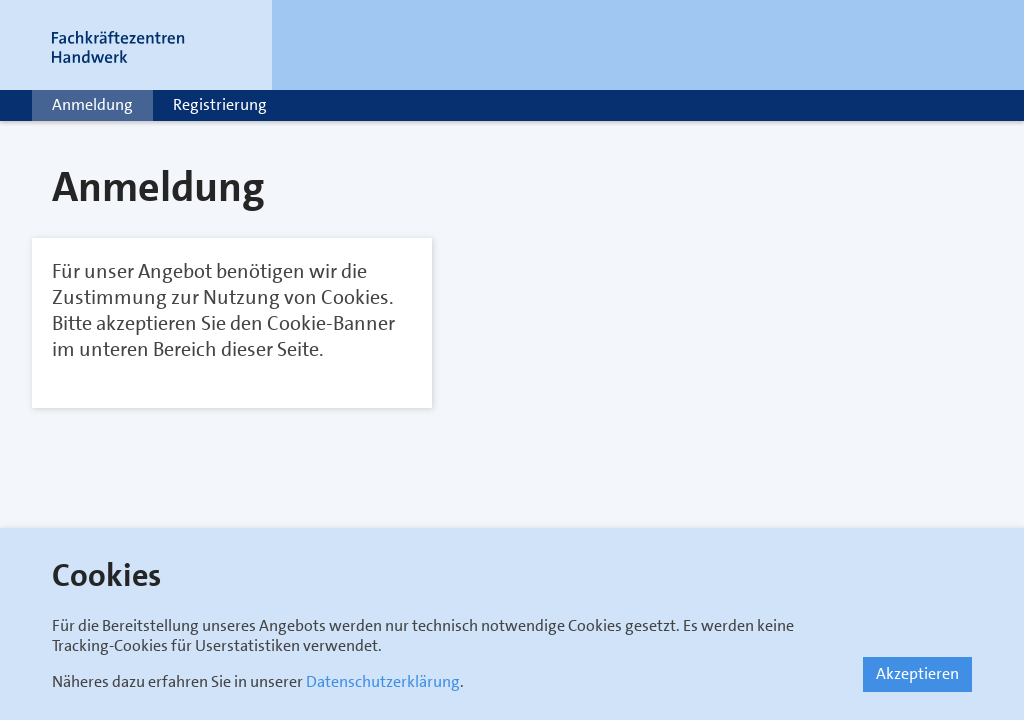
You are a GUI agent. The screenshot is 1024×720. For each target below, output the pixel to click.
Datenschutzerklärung (383, 681)
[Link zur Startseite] (142, 45)
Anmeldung (92, 104)
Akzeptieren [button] (917, 673)
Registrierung (220, 104)
